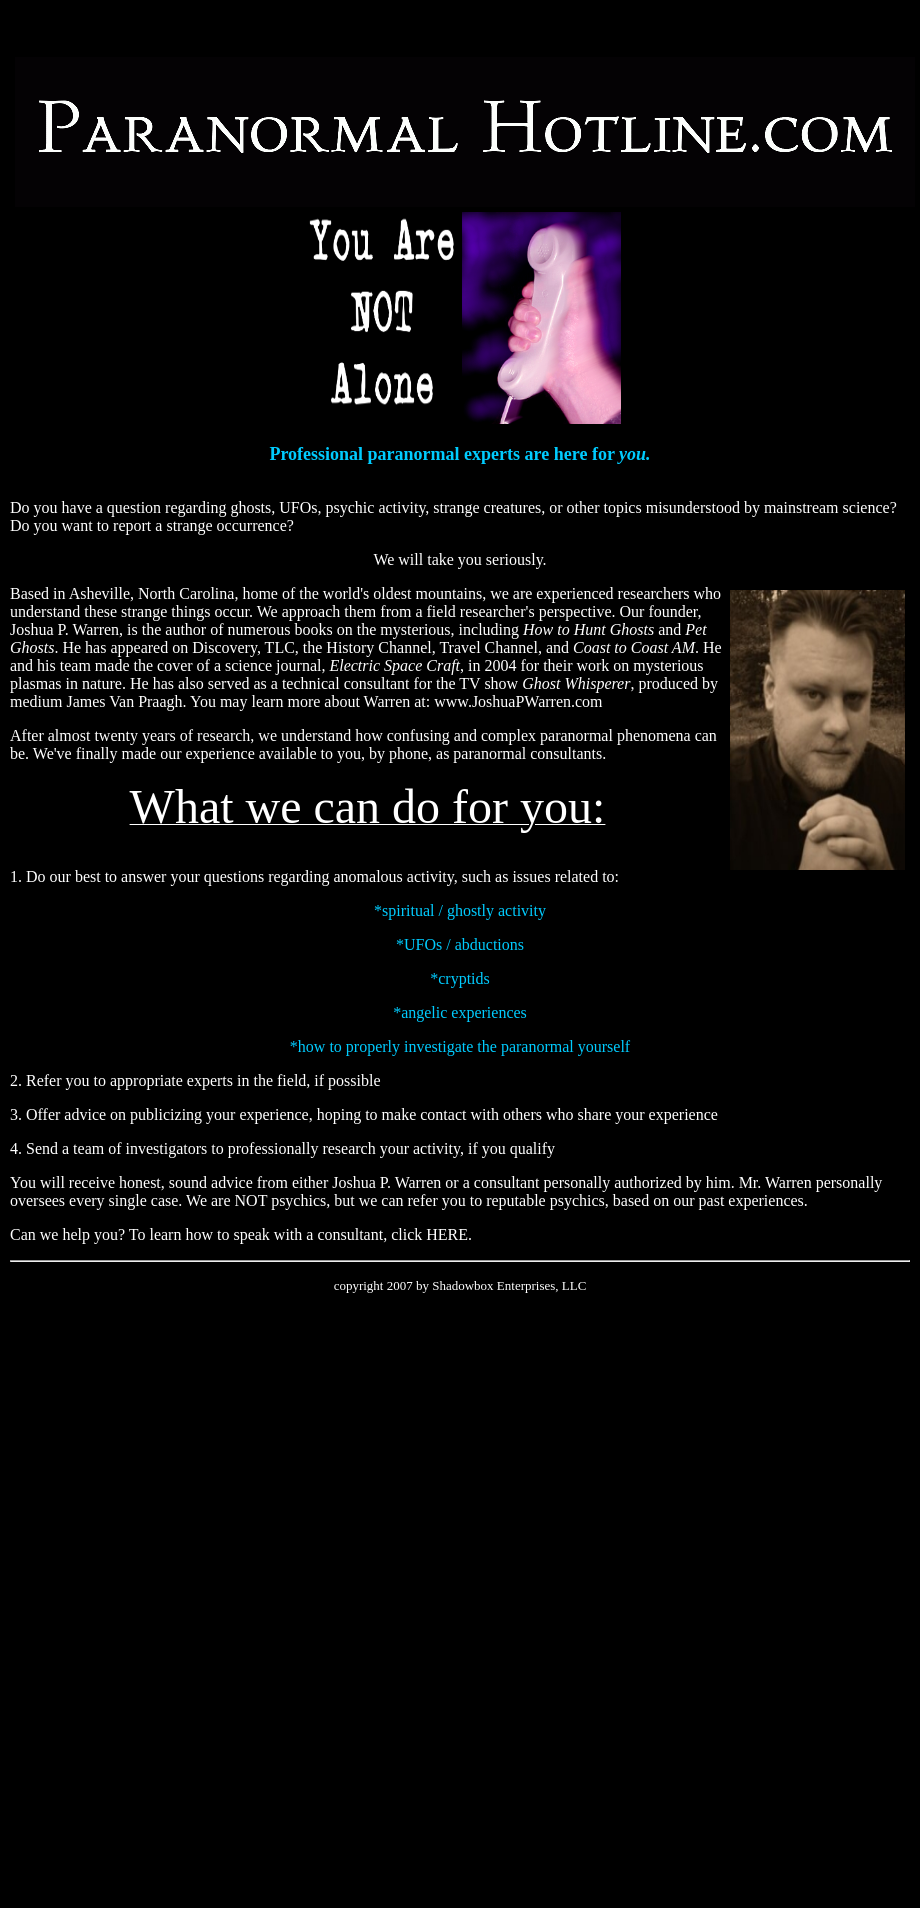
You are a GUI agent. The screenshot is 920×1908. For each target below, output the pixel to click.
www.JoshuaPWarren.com (518, 701)
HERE (447, 1234)
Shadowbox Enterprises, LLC (509, 1285)
